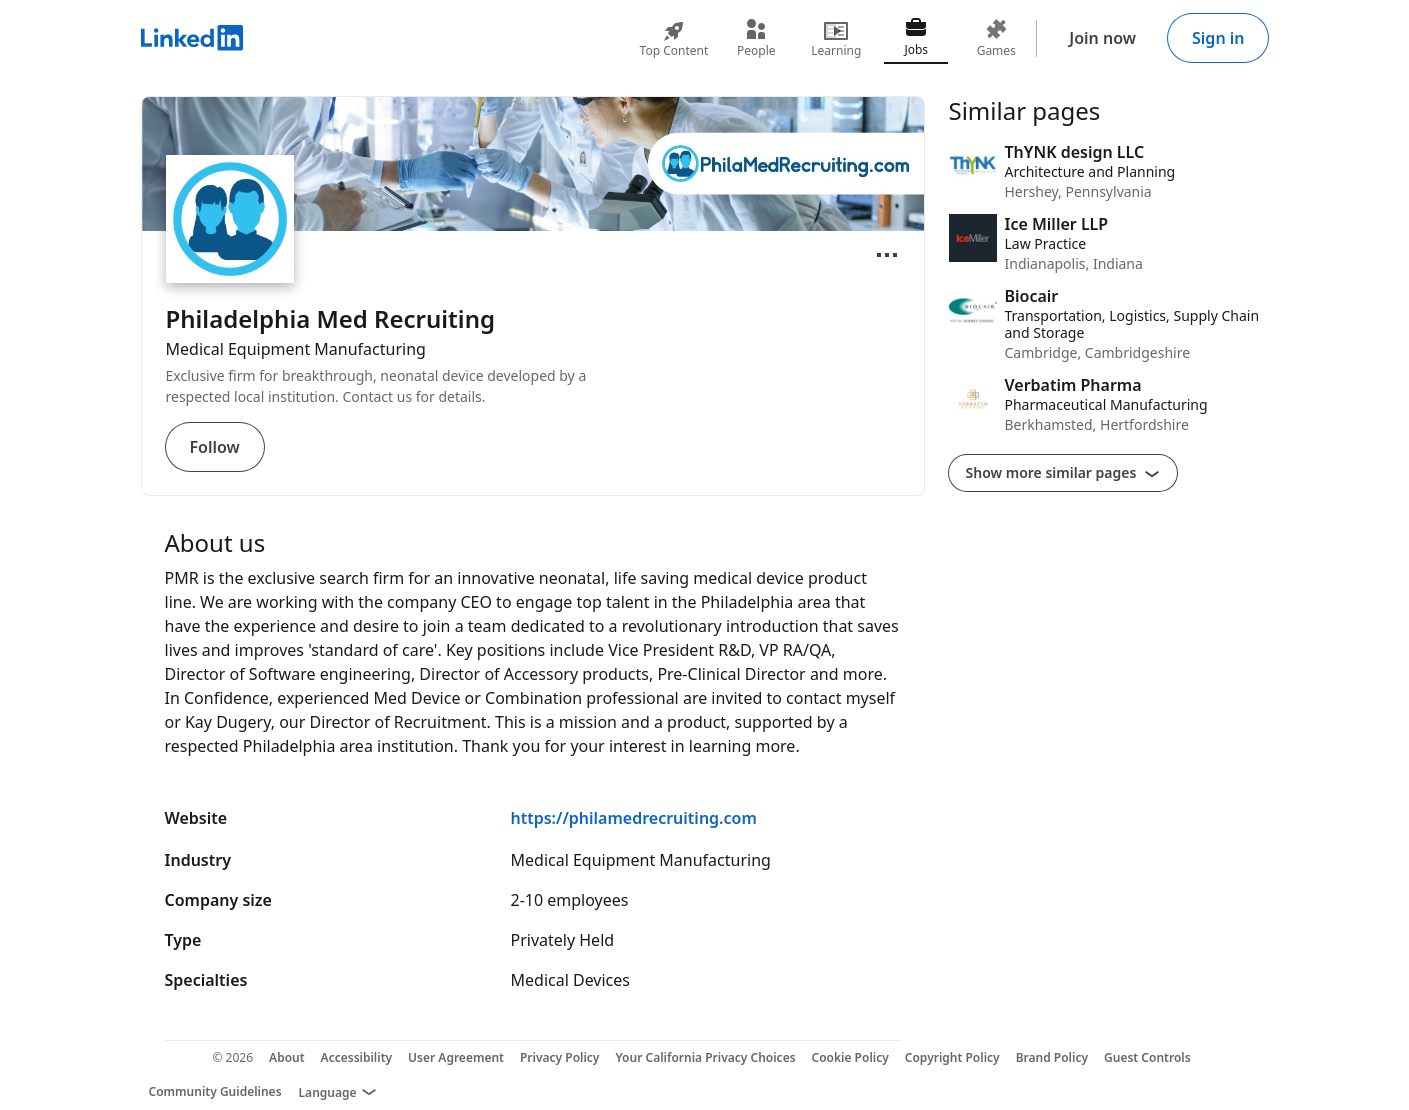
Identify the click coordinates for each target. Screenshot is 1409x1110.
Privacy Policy (559, 1057)
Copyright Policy (952, 1057)
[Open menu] (887, 255)
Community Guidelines (215, 1091)
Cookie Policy (850, 1057)
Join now (1102, 38)
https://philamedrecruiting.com (634, 818)
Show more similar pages (1063, 472)
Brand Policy (1052, 1057)
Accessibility (357, 1057)
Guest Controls (1147, 1057)
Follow (215, 447)
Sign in (1218, 38)
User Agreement (456, 1057)
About (287, 1057)
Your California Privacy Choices (705, 1057)
